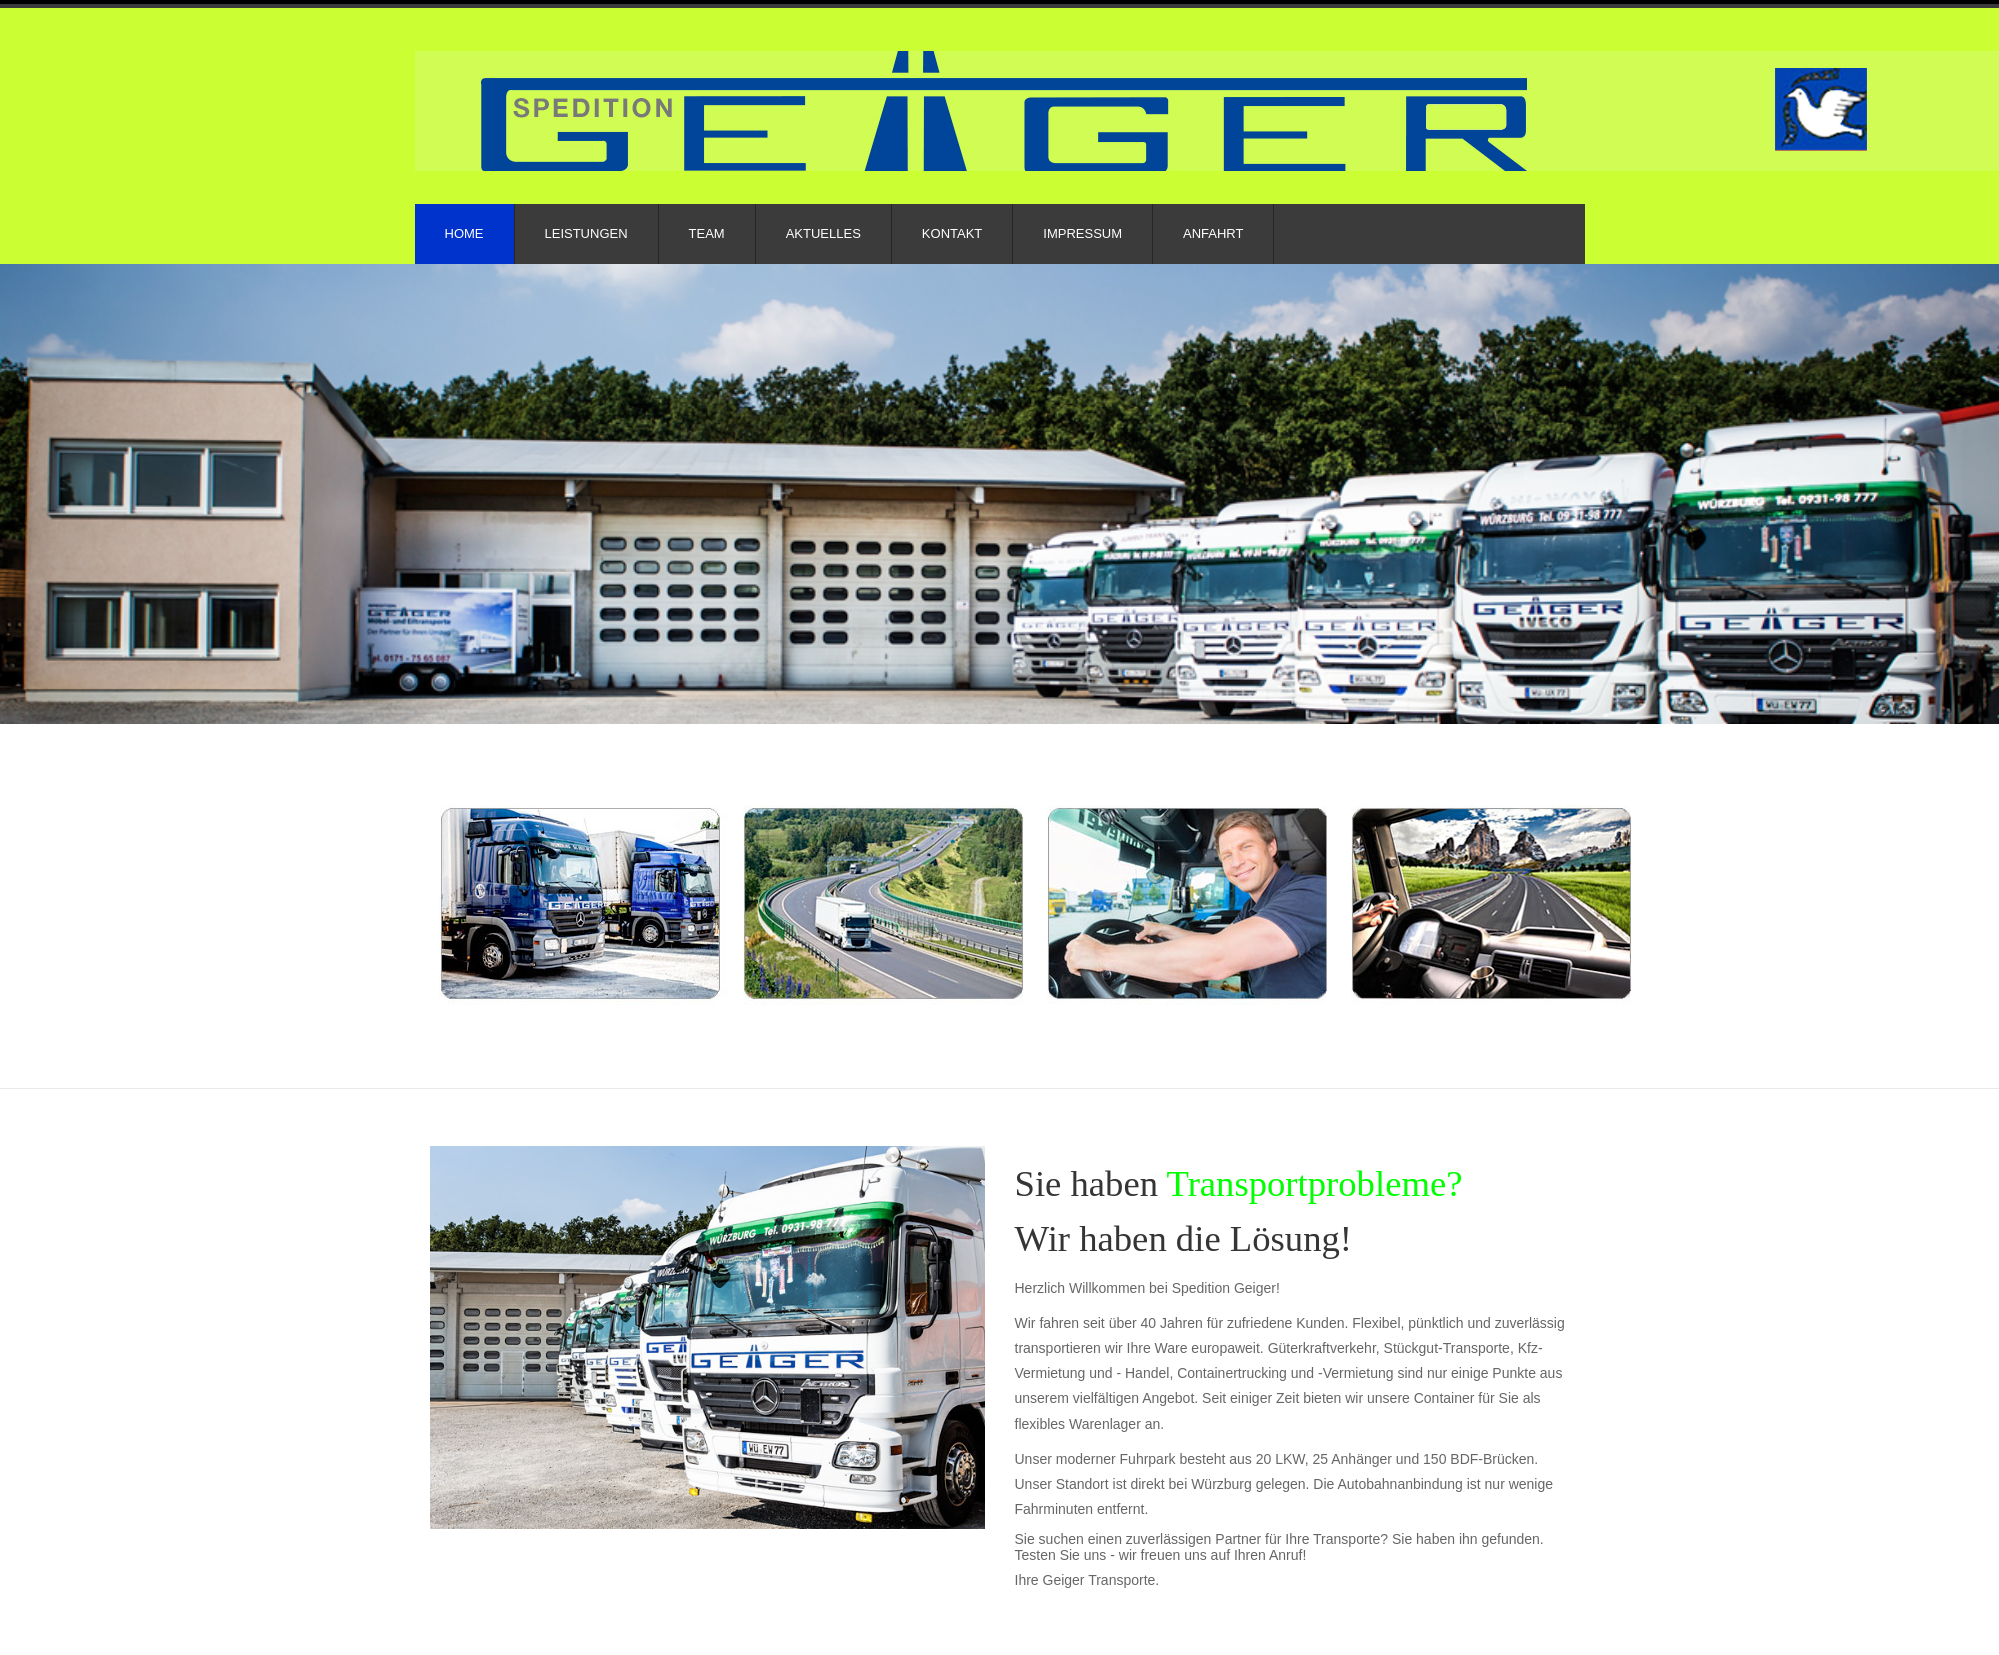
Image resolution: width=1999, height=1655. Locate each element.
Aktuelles (823, 233)
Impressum (1082, 233)
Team (707, 233)
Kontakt (952, 233)
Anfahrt (1213, 233)
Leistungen (586, 233)
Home (464, 233)
